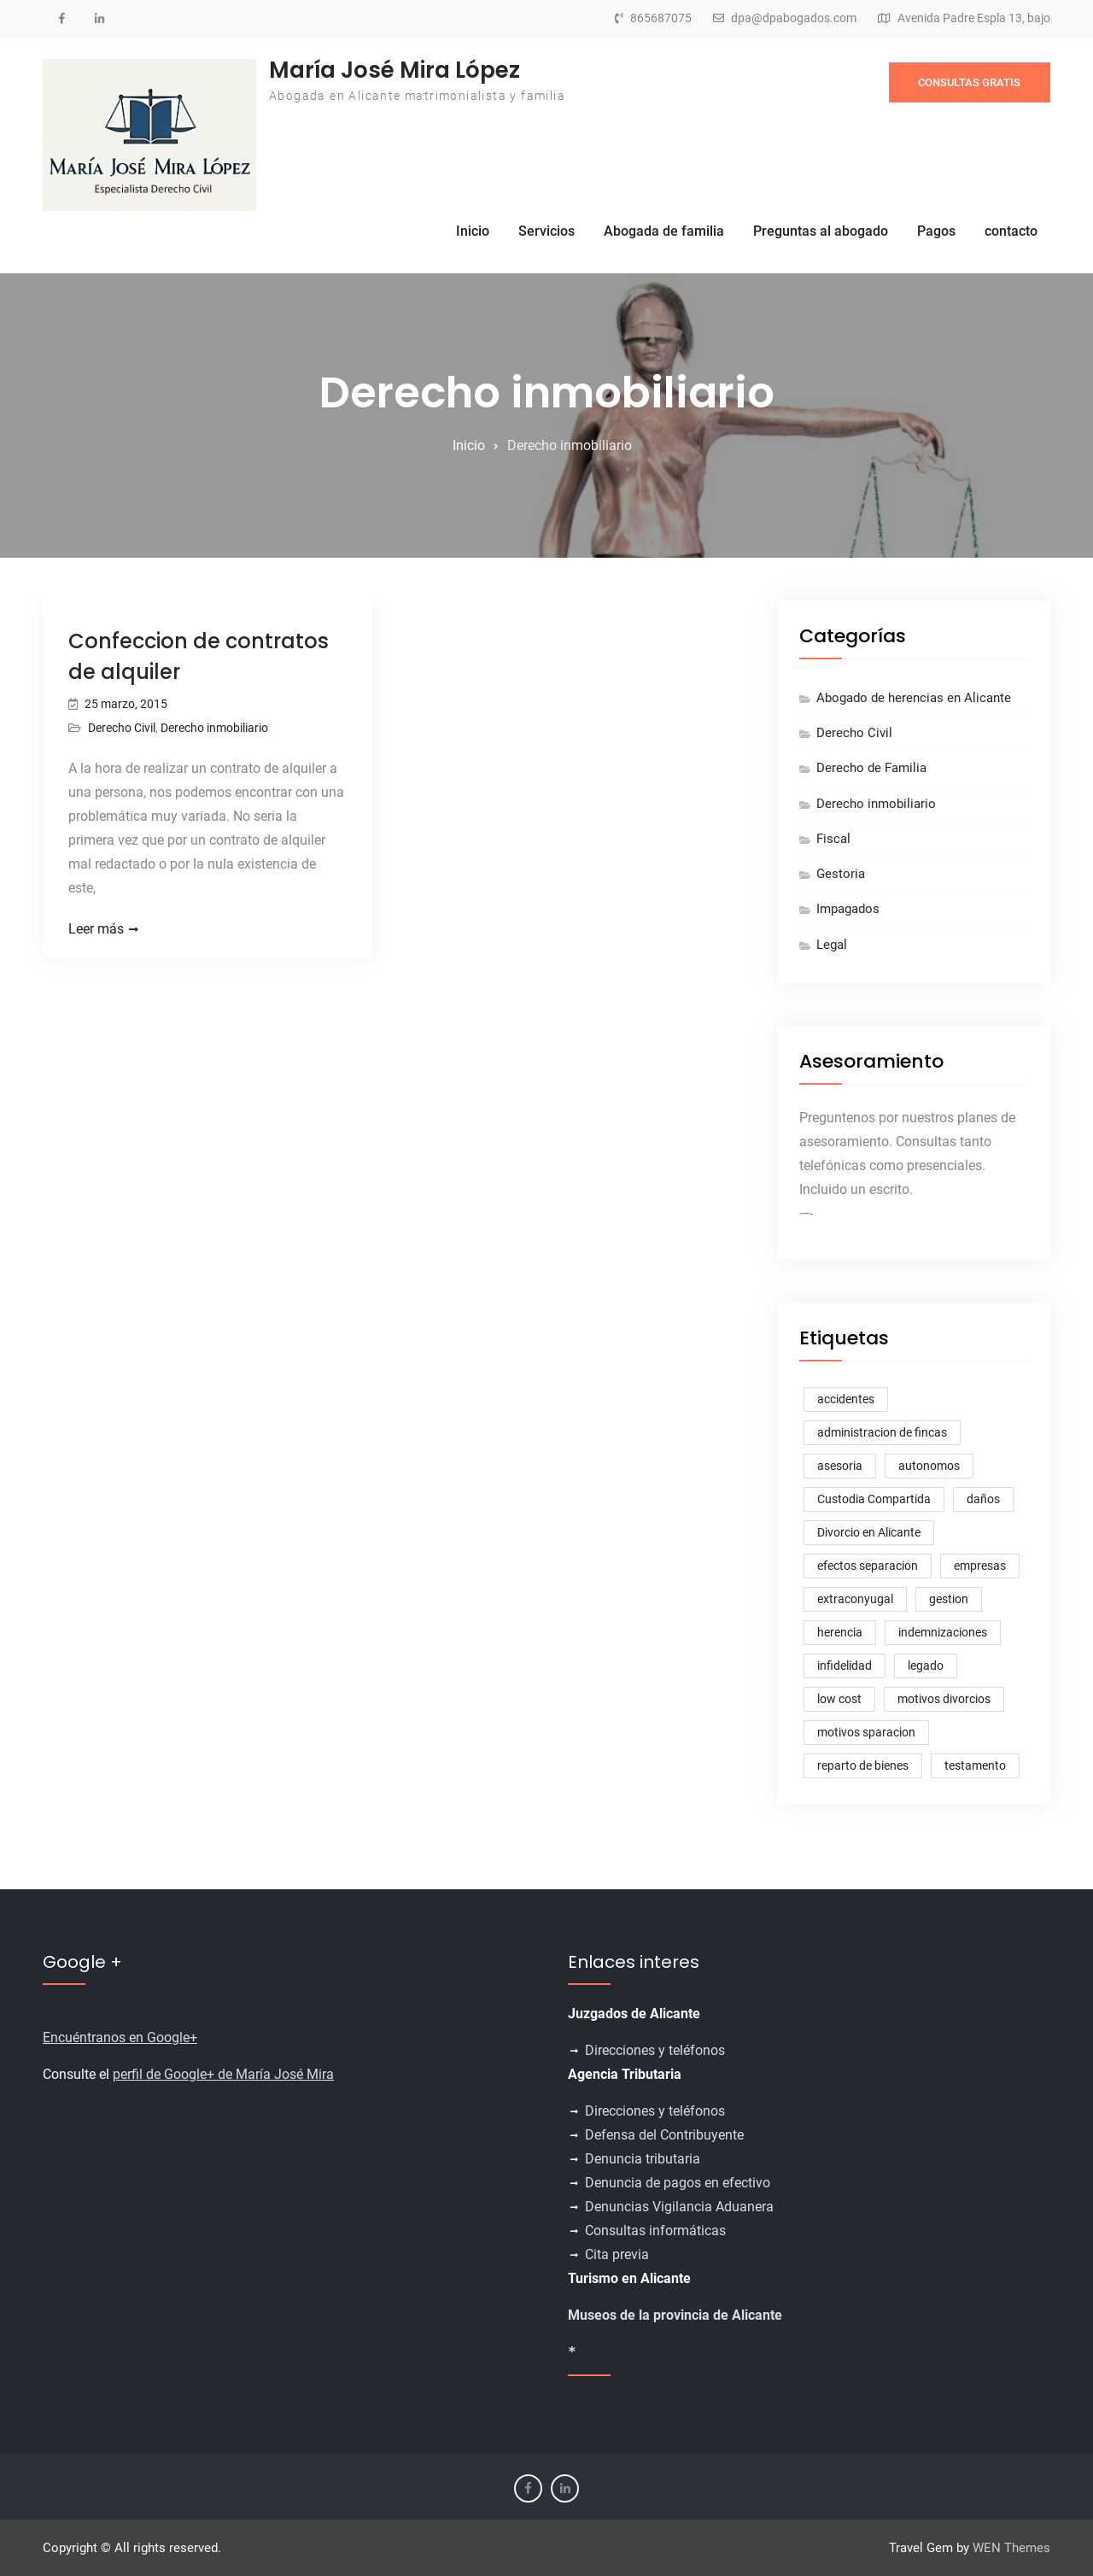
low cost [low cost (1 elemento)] (839, 1699)
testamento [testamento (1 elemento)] (975, 1765)
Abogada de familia (664, 231)
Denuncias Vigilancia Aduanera (679, 2206)
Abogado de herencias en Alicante (913, 697)
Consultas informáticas (655, 2230)
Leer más (96, 929)
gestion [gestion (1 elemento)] (948, 1599)
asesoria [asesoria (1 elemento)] (839, 1465)
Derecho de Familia (871, 768)
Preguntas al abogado (820, 231)
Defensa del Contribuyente (664, 2135)
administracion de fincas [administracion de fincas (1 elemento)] (882, 1432)
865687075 (661, 18)
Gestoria (840, 873)
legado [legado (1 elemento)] (926, 1665)
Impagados (848, 908)
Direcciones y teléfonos (656, 2050)
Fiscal (833, 838)
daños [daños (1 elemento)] (983, 1499)
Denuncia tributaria (642, 2159)
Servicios (546, 231)
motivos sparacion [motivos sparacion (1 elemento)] (866, 1732)
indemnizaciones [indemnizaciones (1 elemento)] (942, 1632)
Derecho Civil (121, 728)
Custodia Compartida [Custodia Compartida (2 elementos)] (874, 1499)
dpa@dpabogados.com (793, 18)
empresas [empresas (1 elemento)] (980, 1565)
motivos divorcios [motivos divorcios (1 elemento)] (944, 1699)
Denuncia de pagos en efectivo (677, 2183)
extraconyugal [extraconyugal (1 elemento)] (855, 1599)
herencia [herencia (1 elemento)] (839, 1632)
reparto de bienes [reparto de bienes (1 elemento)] (863, 1765)
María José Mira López (394, 70)
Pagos (936, 231)
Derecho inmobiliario (214, 728)
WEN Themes (1011, 2548)
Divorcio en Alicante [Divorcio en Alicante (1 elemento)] (869, 1532)
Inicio (472, 231)
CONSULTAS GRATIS (969, 82)
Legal (831, 944)
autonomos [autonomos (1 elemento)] (929, 1465)
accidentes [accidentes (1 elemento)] (845, 1399)
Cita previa (617, 2254)
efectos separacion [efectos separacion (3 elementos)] (867, 1565)
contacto (1011, 231)
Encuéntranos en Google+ (120, 2037)
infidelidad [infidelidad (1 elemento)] (844, 1665)
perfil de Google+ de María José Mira (223, 2074)
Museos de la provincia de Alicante (675, 2315)
